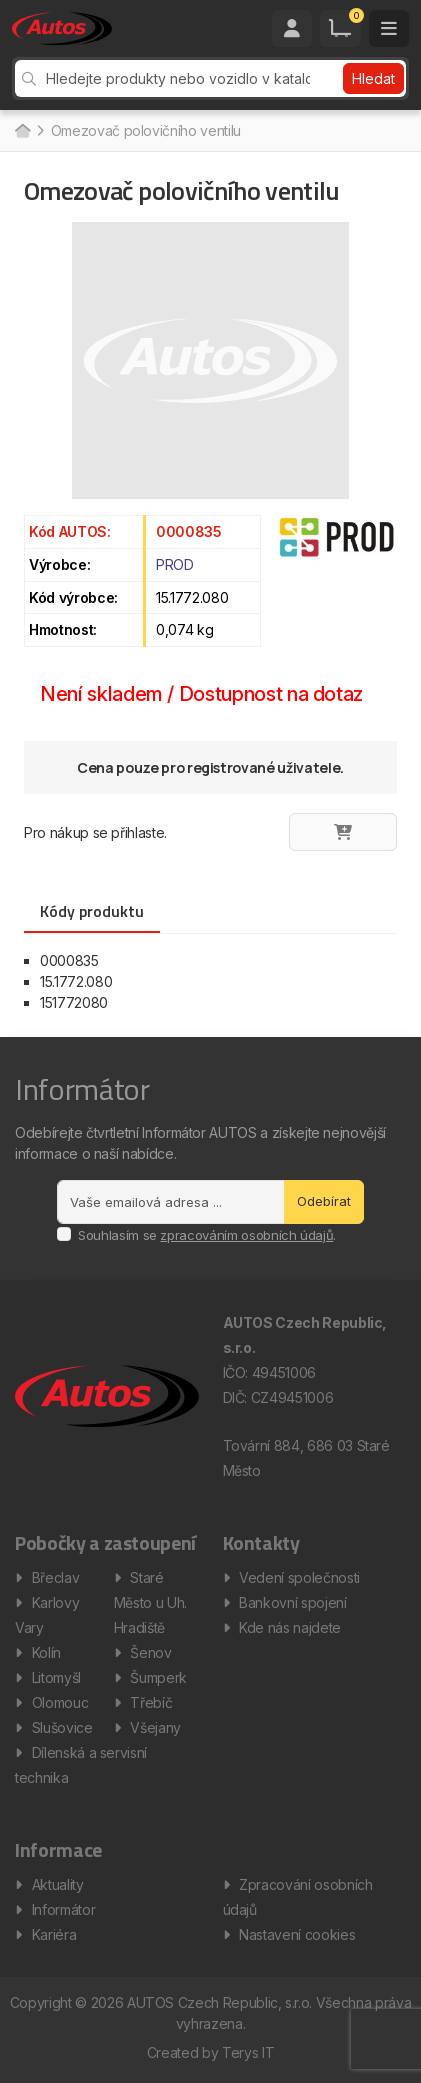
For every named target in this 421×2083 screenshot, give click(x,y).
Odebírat (324, 1201)
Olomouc (60, 1702)
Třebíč (151, 1702)
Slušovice (62, 1727)
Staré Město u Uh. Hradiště (150, 1602)
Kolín (46, 1652)
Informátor (64, 1909)
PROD (175, 564)
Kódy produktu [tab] (92, 911)
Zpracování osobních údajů (298, 1897)
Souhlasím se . (207, 1235)
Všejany (155, 1727)
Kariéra (54, 1934)
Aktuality (58, 1884)
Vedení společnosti (299, 1577)
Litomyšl (56, 1677)
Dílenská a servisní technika (81, 1765)
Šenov (150, 1652)
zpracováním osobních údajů (246, 1235)
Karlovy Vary (47, 1615)
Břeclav (56, 1577)
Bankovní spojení (292, 1602)
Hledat (373, 78)
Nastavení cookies (297, 1934)
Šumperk (158, 1677)
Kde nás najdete (290, 1627)
